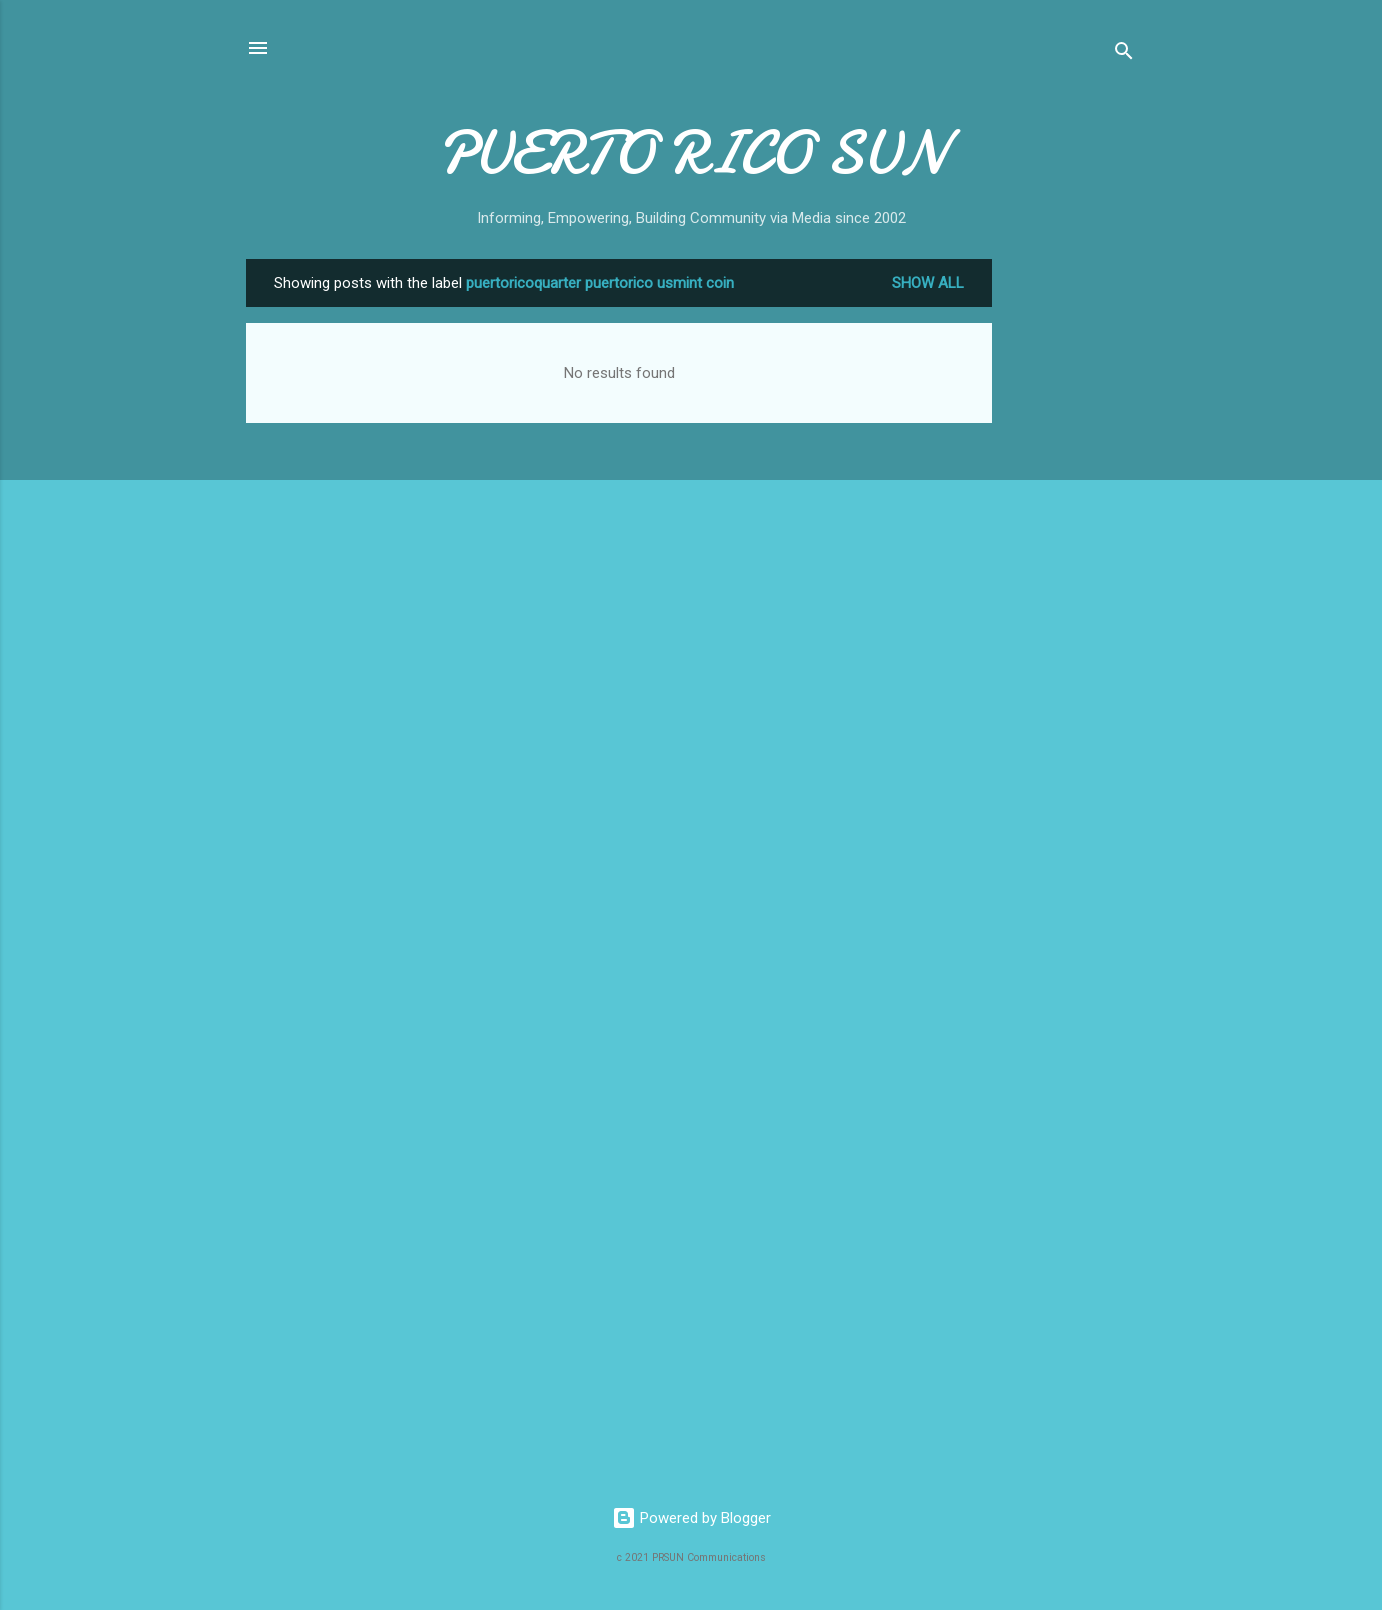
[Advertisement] (1072, 559)
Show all (928, 283)
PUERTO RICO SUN (691, 153)
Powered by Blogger (691, 1518)
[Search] (1124, 54)
